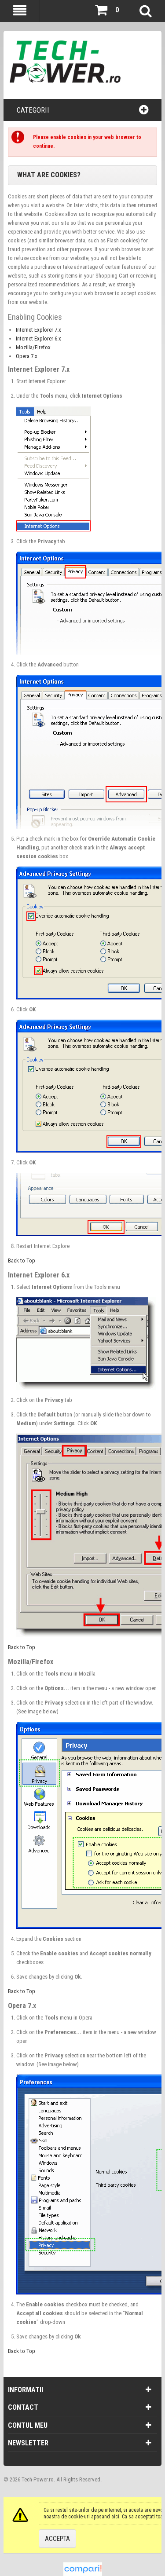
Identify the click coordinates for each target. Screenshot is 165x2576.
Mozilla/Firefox (33, 347)
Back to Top (21, 1260)
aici (115, 2517)
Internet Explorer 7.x (38, 329)
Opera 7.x (26, 356)
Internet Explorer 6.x (38, 338)
